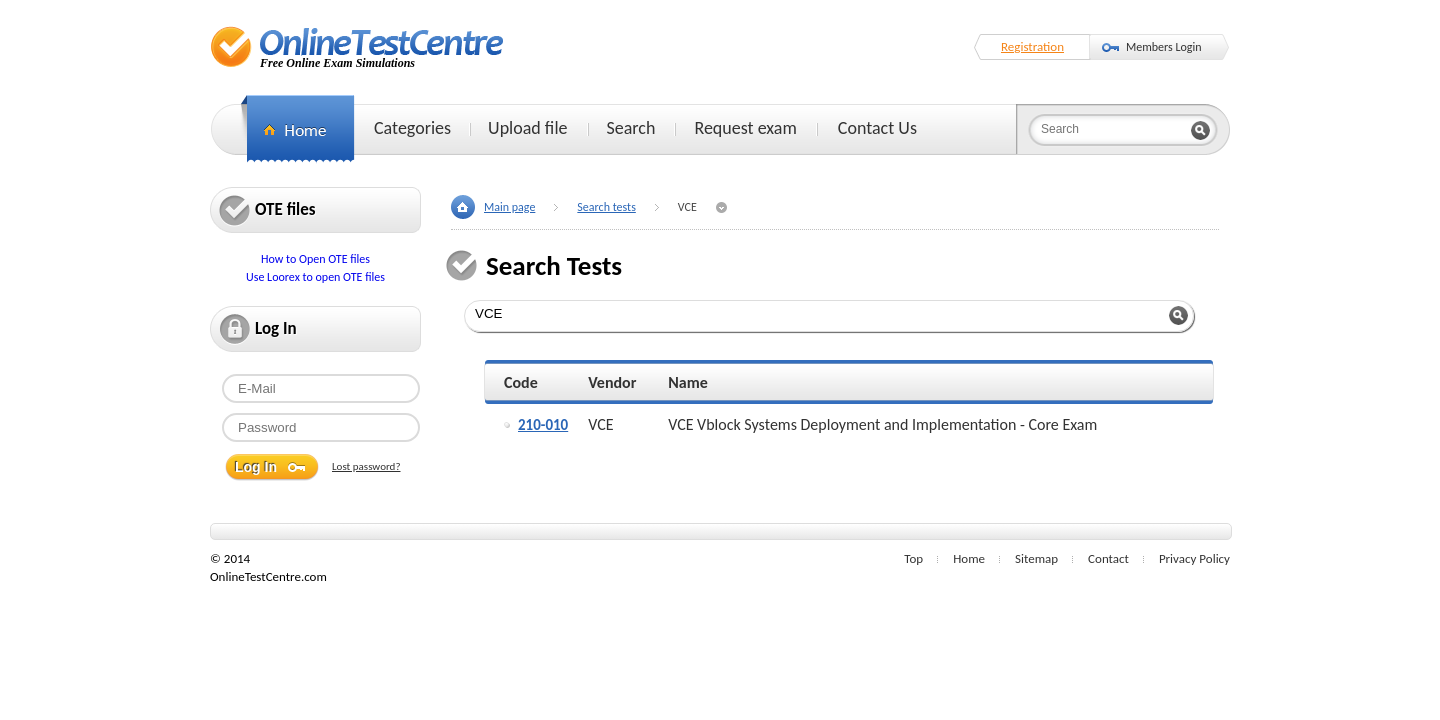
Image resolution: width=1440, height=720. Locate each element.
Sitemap (1036, 558)
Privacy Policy (1194, 558)
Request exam (745, 128)
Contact (1108, 558)
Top (913, 558)
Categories (412, 128)
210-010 (543, 425)
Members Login (1164, 47)
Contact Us (877, 128)
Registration (1032, 46)
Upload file (527, 128)
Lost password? (366, 466)
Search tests (606, 207)
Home (969, 558)
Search (631, 128)
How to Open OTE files (315, 259)
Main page (509, 207)
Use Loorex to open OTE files (315, 277)
